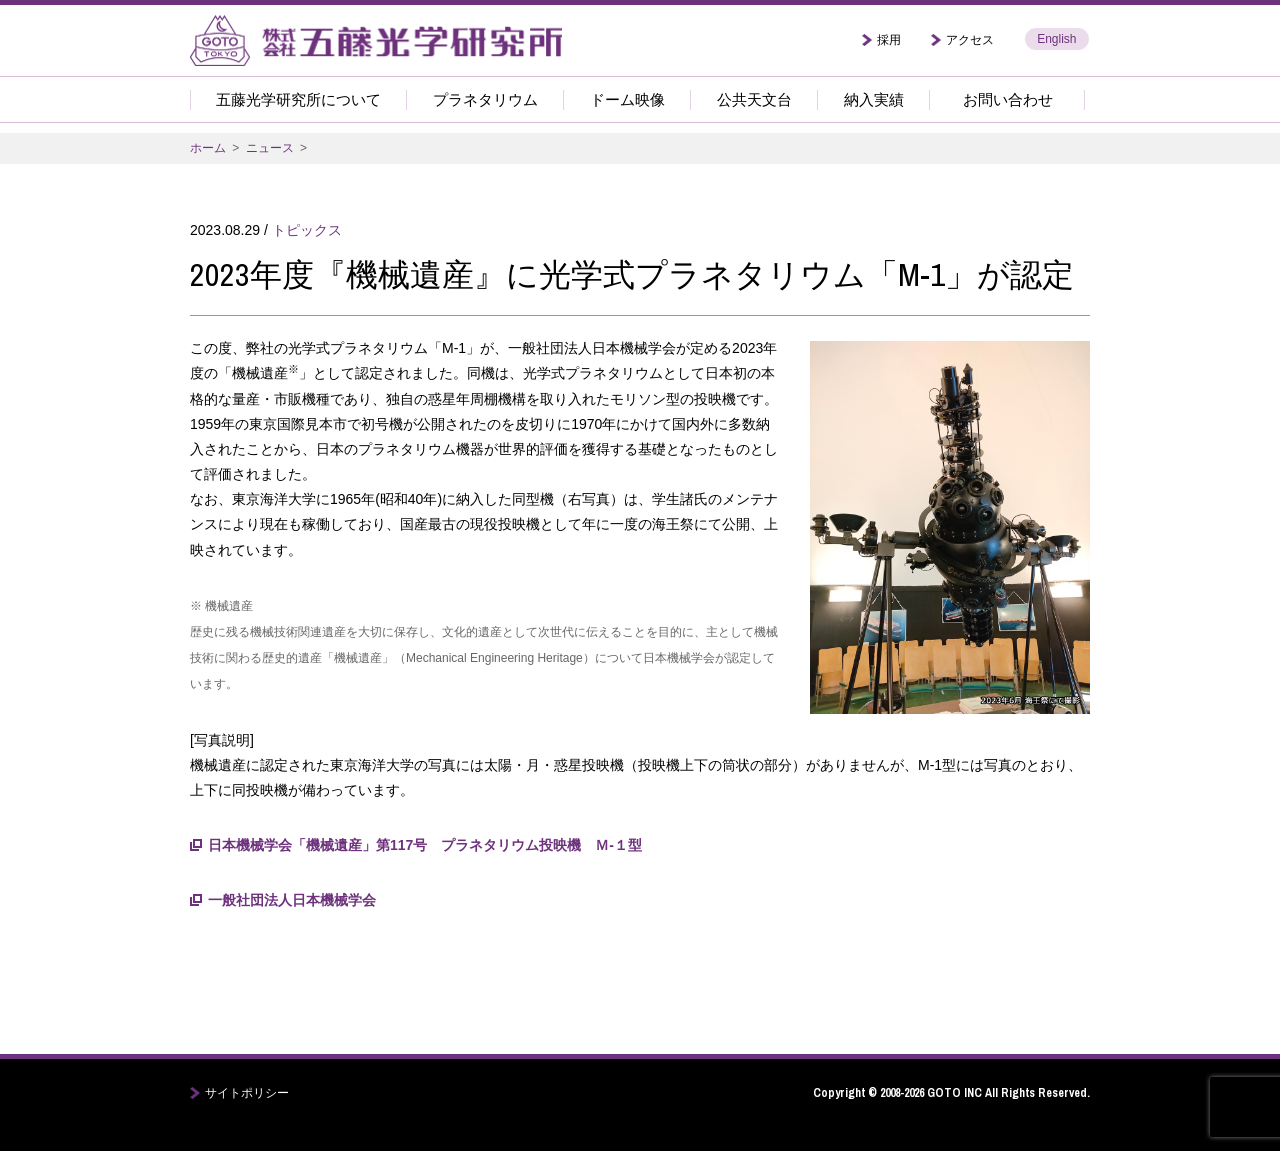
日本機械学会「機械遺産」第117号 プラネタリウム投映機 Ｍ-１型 (425, 845)
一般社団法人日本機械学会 (292, 900)
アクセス (970, 40)
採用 (889, 40)
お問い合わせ (1008, 99)
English (1056, 39)
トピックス (307, 230)
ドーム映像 (627, 99)
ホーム (208, 148)
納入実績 (874, 99)
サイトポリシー (247, 1093)
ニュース (270, 148)
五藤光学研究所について (298, 99)
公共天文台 (754, 99)
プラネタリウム (485, 99)
